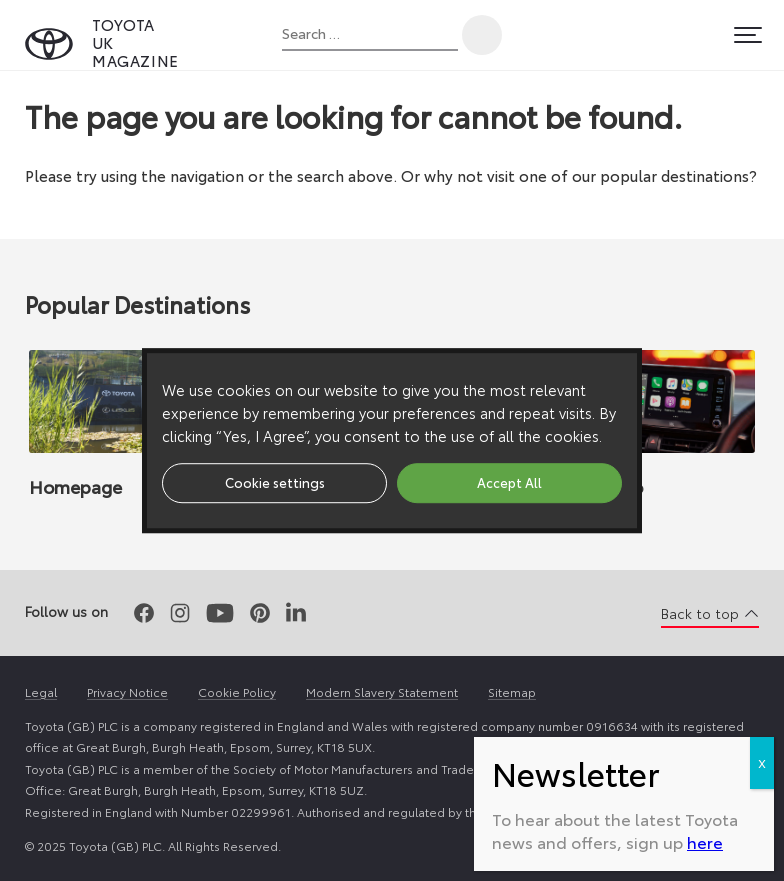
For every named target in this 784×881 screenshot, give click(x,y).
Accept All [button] (509, 482)
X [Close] (762, 762)
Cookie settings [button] (275, 482)
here (705, 841)
